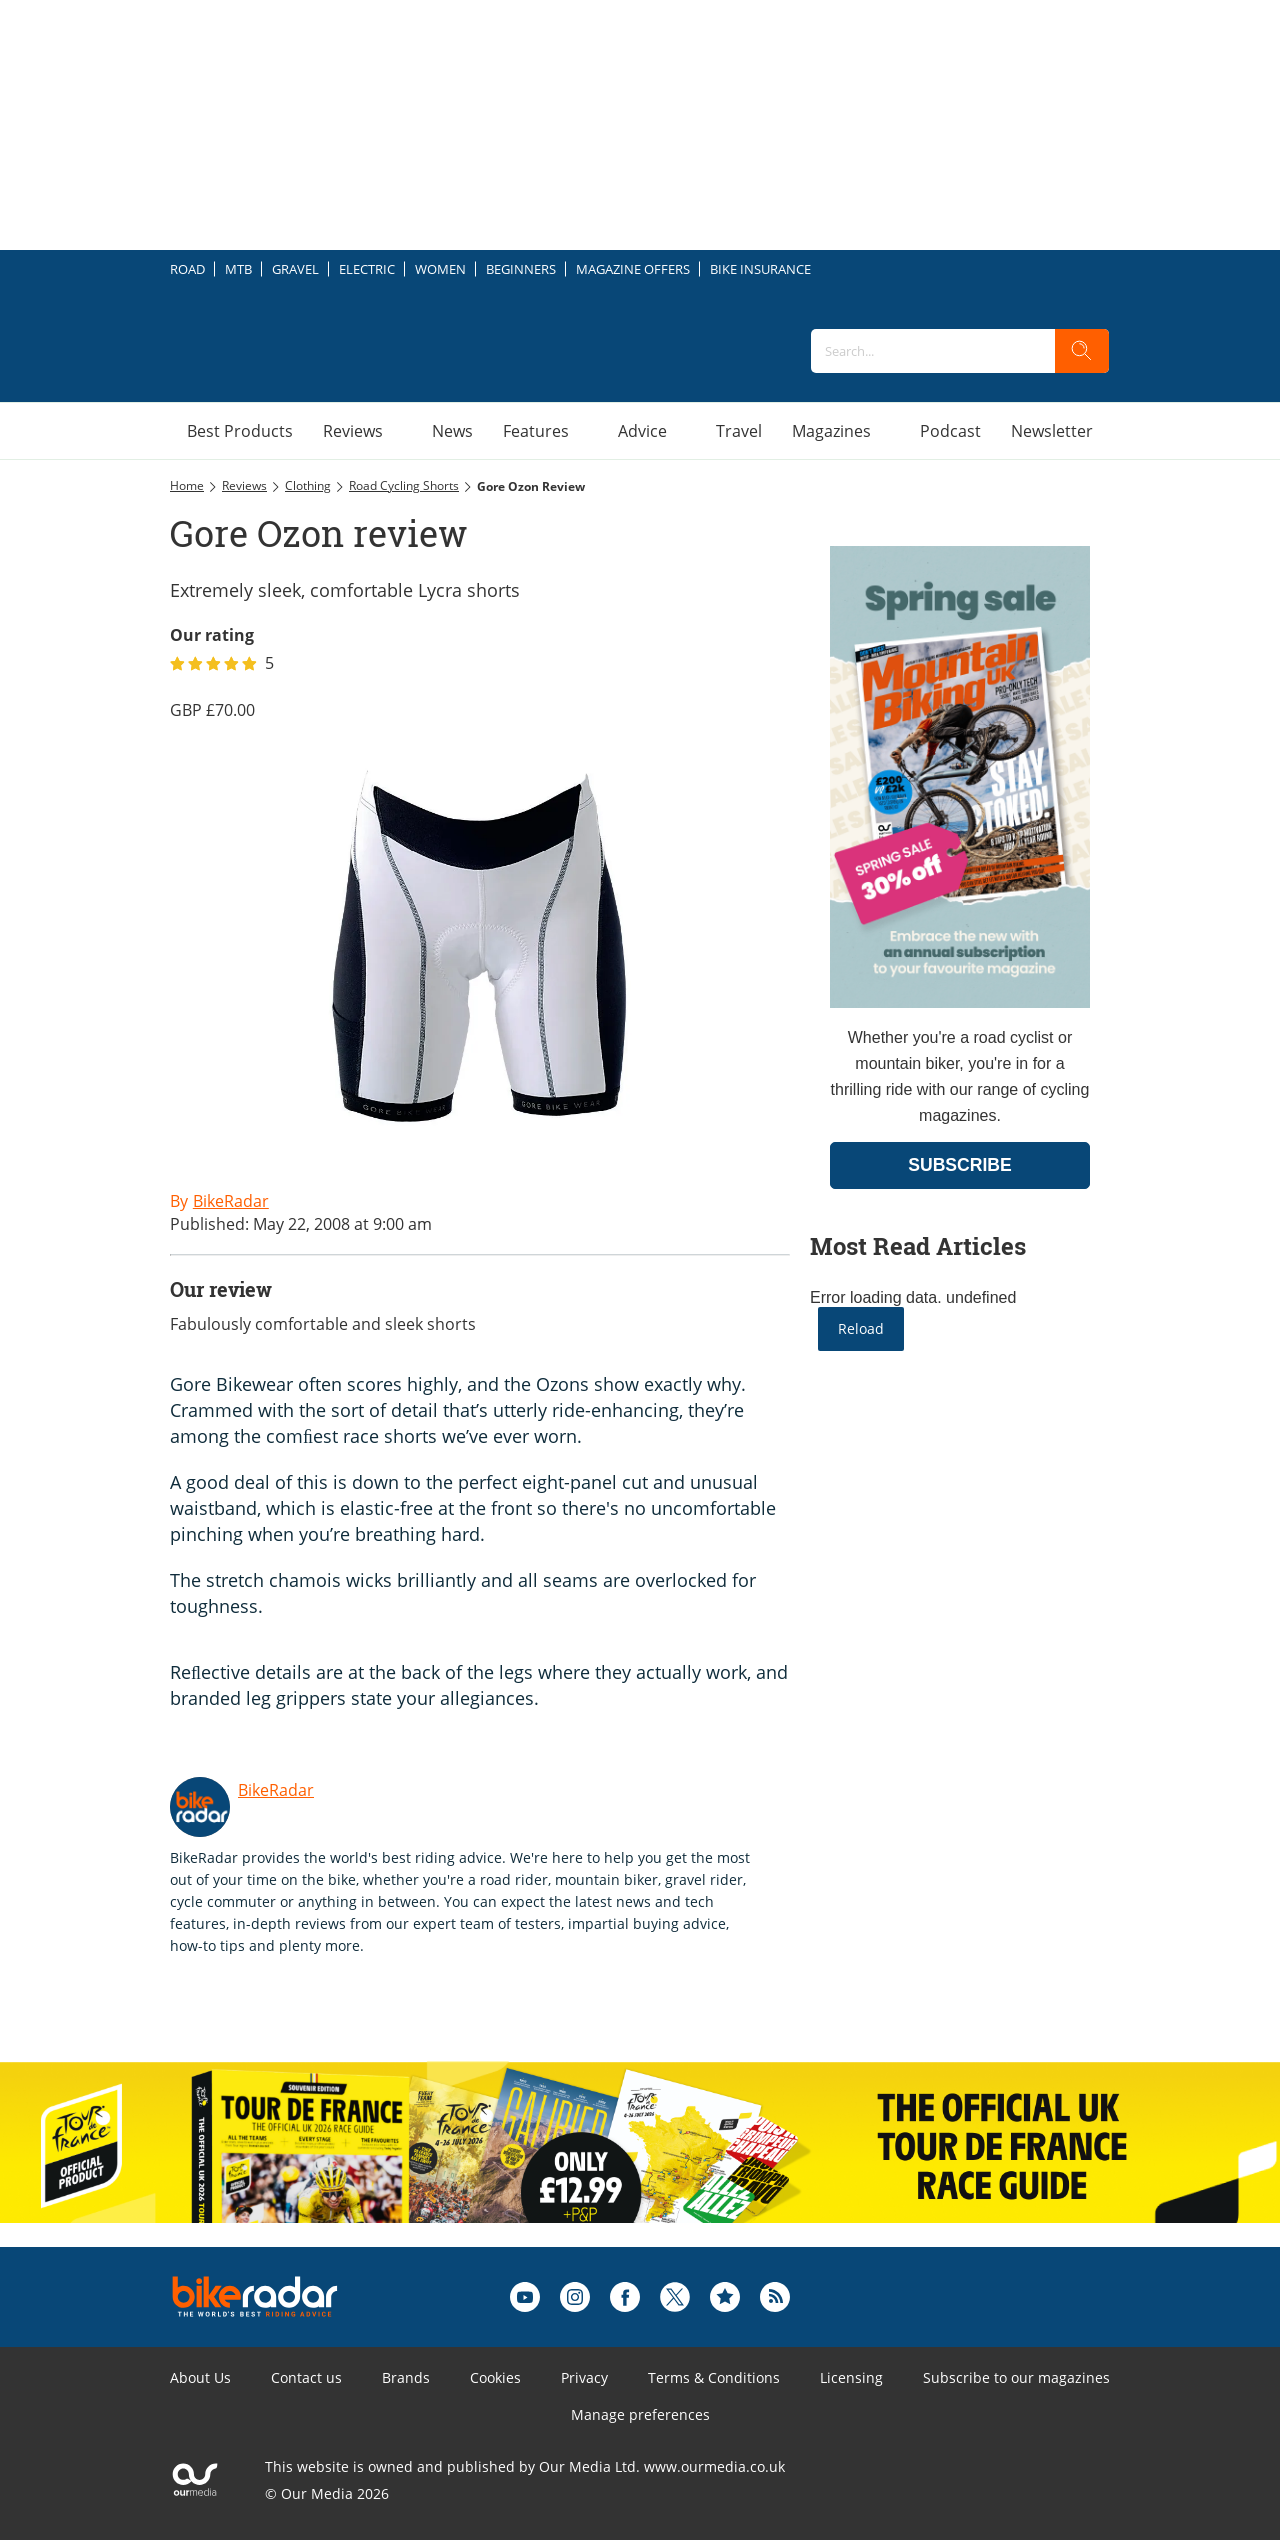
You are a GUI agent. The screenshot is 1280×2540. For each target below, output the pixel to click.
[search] (1082, 351)
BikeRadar (276, 1790)
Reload (861, 1328)
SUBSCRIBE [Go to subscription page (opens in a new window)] (960, 1165)
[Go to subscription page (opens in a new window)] (960, 1002)
